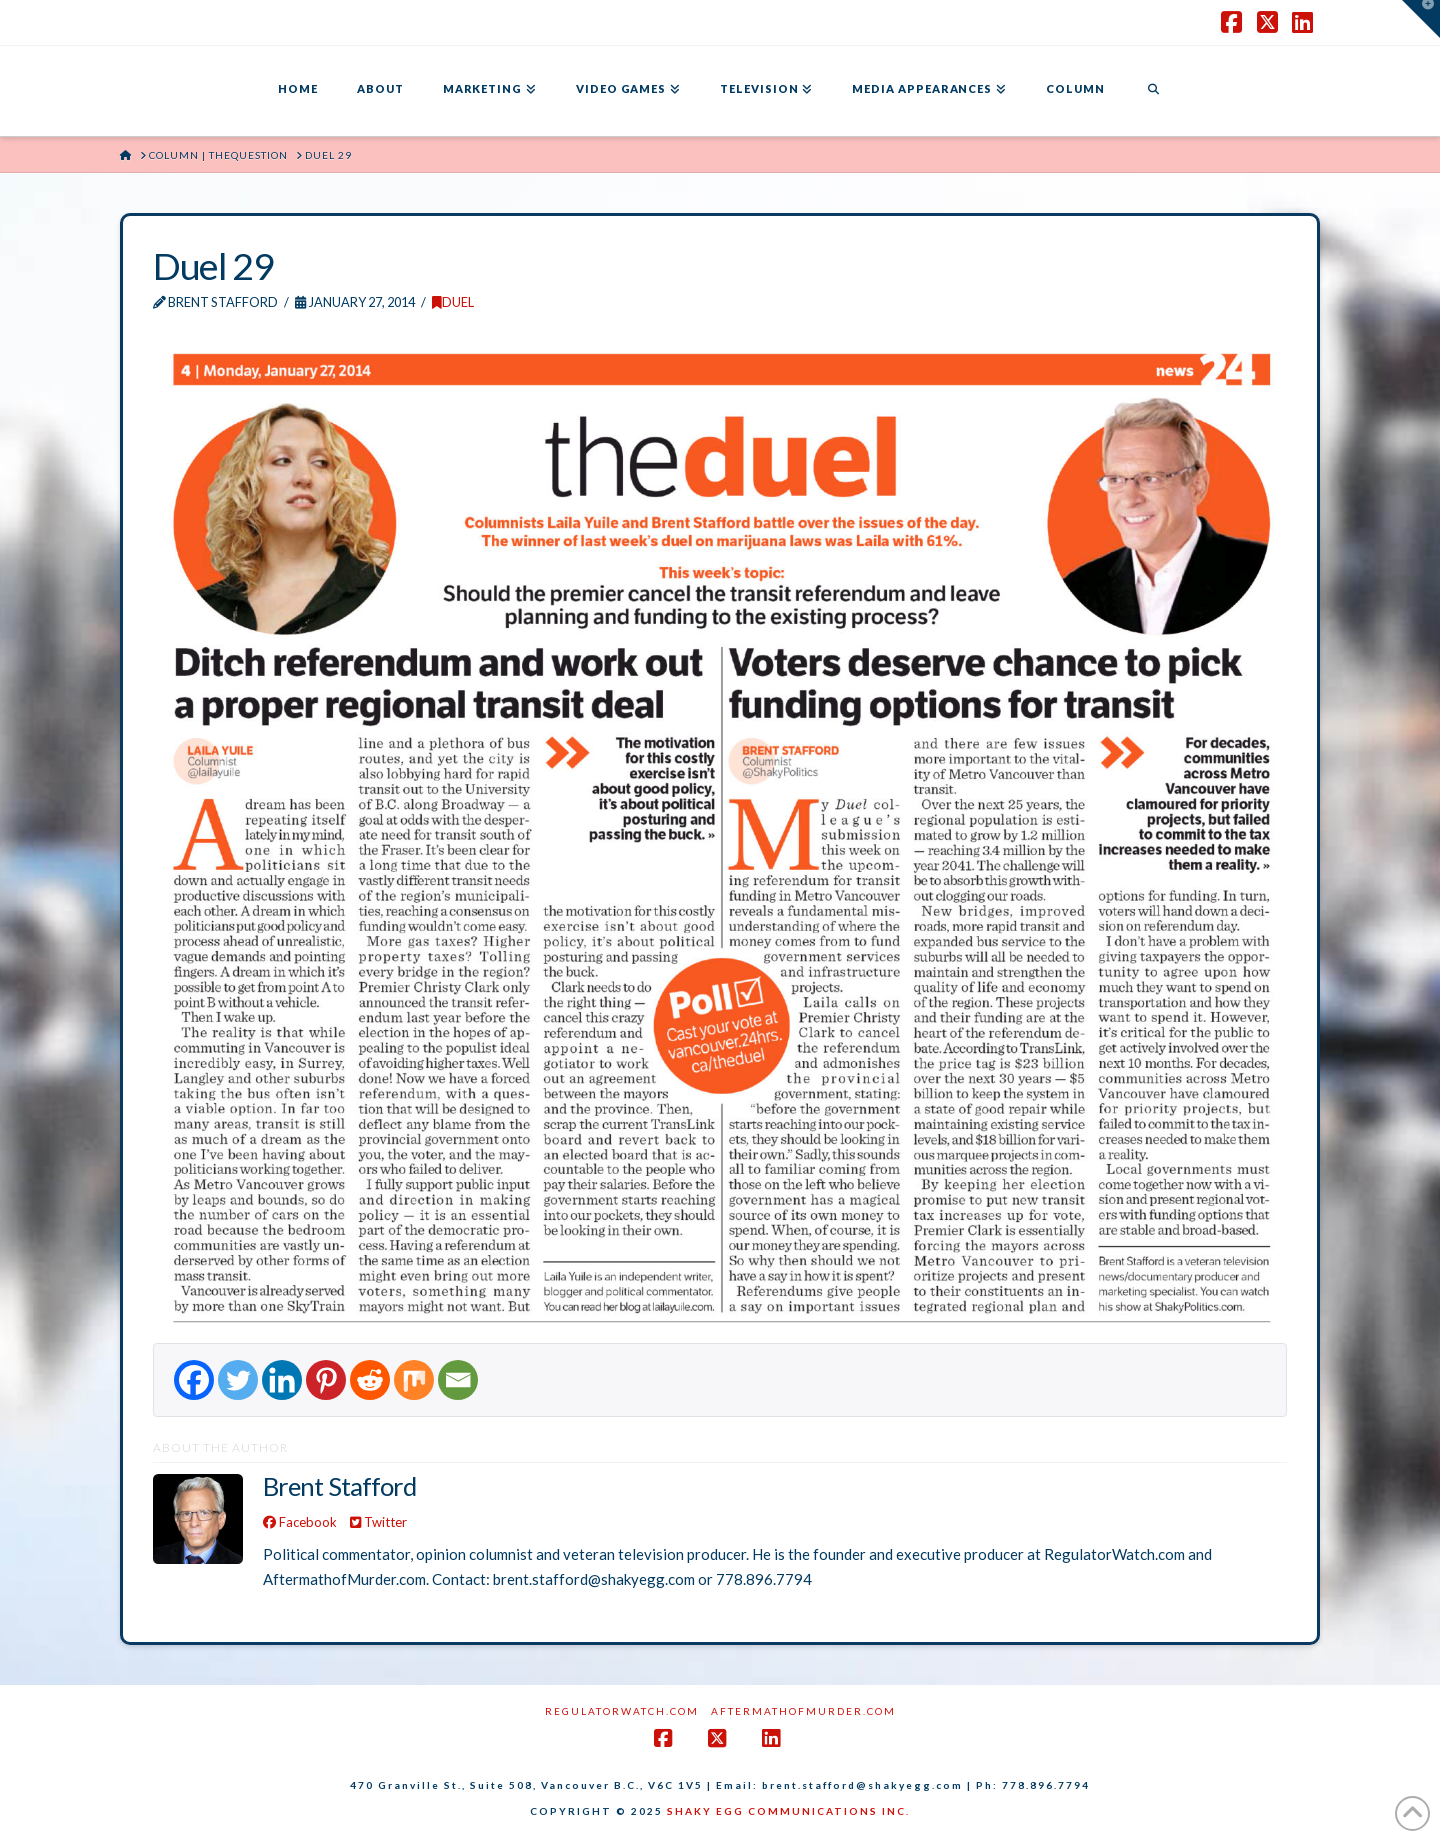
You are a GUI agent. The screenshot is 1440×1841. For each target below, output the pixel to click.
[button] (1421, 19)
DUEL (453, 302)
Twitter (378, 1522)
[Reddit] (370, 1380)
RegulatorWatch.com (622, 1711)
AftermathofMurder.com (803, 1711)
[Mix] (414, 1380)
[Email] (458, 1380)
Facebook (300, 1522)
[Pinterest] (326, 1380)
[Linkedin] (282, 1380)
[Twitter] (238, 1380)
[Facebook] (194, 1380)
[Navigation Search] (1153, 91)
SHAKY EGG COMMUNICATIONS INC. (788, 1811)
